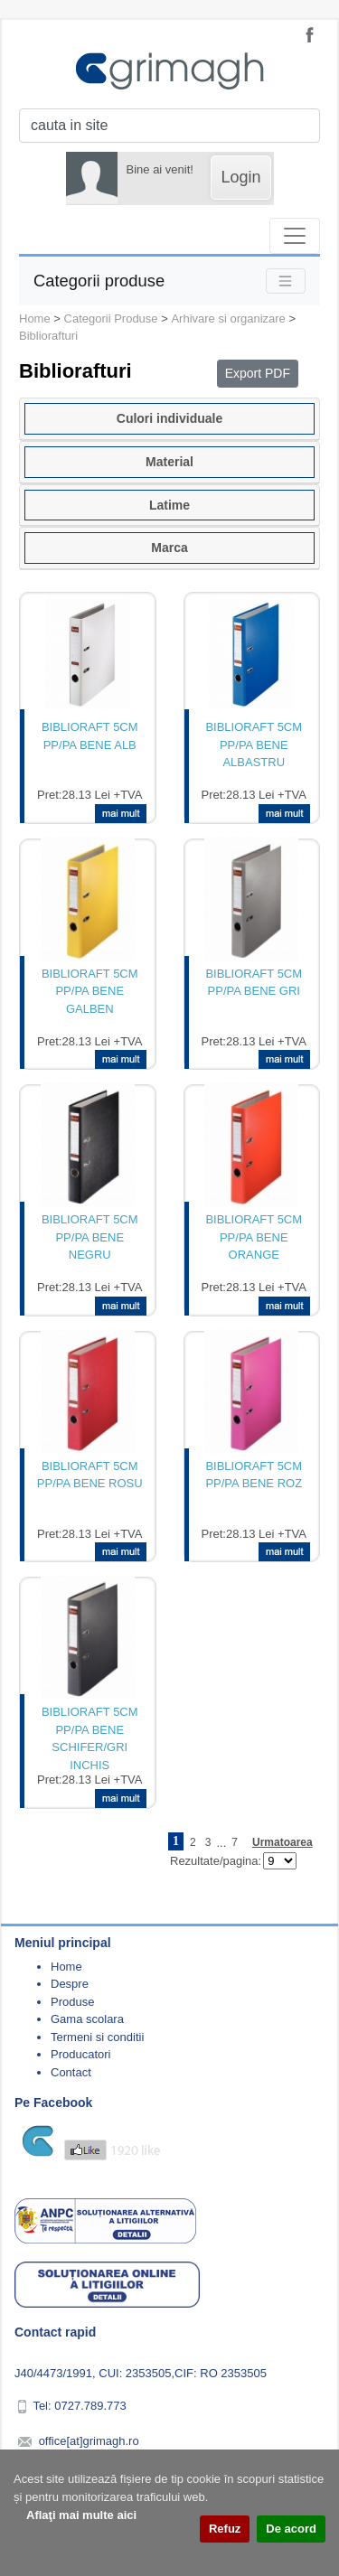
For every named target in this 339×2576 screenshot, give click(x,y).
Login (240, 177)
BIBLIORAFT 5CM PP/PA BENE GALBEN (90, 991)
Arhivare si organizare (228, 318)
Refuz (224, 2528)
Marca (169, 547)
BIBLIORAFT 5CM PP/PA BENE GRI (253, 982)
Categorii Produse (111, 318)
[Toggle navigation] (294, 236)
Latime (169, 505)
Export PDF (257, 373)
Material (169, 461)
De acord (291, 2528)
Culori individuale (169, 418)
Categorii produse (99, 280)
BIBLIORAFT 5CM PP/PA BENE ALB (90, 736)
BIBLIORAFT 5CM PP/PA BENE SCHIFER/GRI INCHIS (90, 1738)
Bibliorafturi (48, 335)
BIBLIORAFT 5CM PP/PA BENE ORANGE (253, 1237)
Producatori (80, 2054)
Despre (70, 1984)
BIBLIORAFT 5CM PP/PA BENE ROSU (90, 1475)
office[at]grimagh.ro (89, 2441)
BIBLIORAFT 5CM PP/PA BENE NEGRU (90, 1237)
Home (35, 318)
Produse (72, 2002)
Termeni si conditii (97, 2037)
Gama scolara (87, 2019)
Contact (71, 2072)
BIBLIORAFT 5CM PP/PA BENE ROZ (253, 1475)
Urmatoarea (282, 1842)
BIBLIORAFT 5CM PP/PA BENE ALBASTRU (253, 744)
